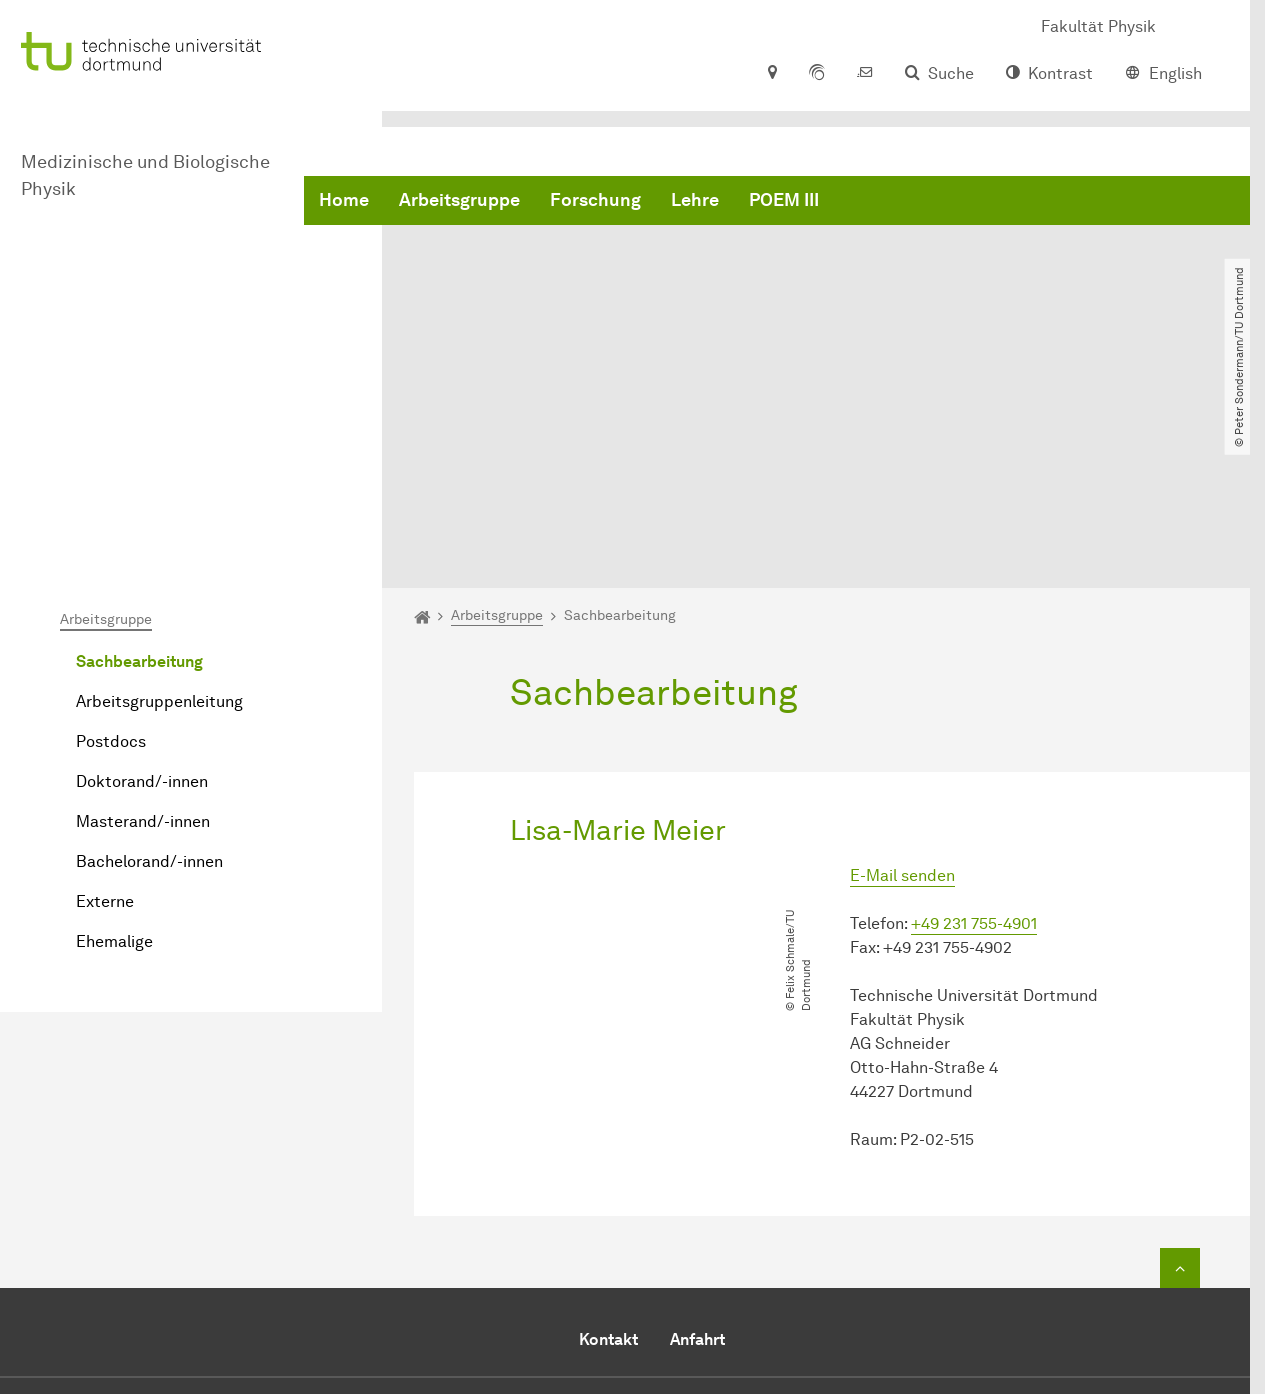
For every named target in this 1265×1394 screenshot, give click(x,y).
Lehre (695, 200)
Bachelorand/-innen (149, 654)
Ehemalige (114, 734)
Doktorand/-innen (142, 574)
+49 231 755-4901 (974, 716)
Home (344, 200)
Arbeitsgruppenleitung (159, 494)
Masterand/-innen (143, 614)
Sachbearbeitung (139, 454)
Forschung (595, 200)
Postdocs (111, 534)
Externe (105, 694)
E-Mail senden (902, 668)
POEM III (784, 200)
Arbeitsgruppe (459, 200)
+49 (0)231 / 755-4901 (854, 1238)
